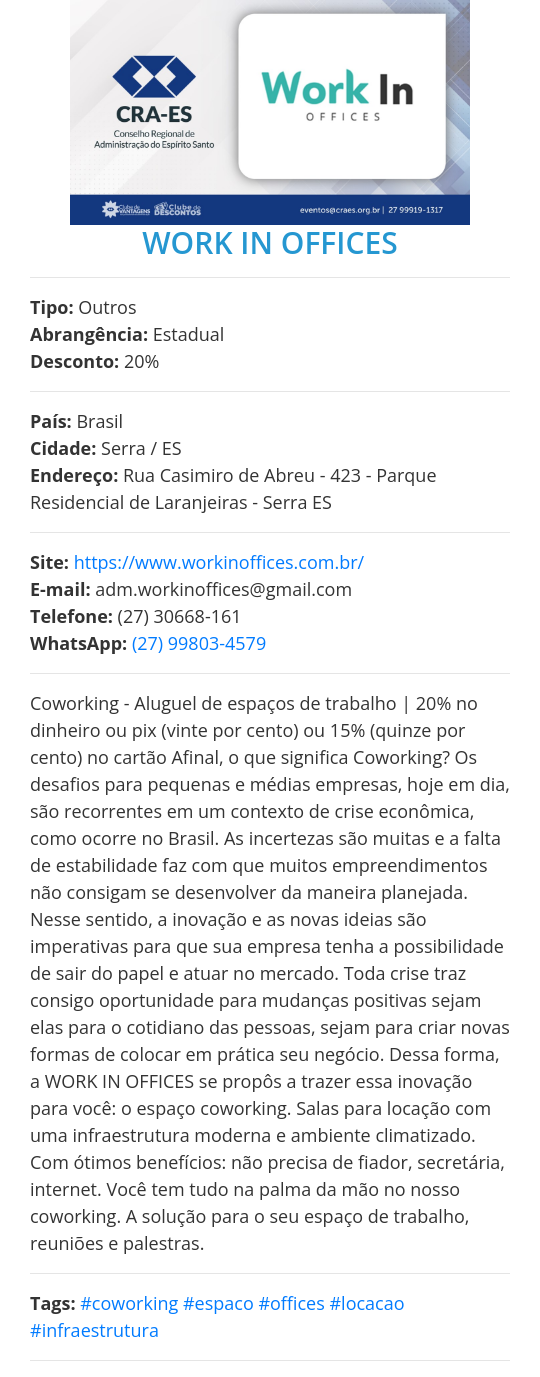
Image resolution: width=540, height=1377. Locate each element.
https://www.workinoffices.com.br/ (219, 562)
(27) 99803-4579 (199, 643)
